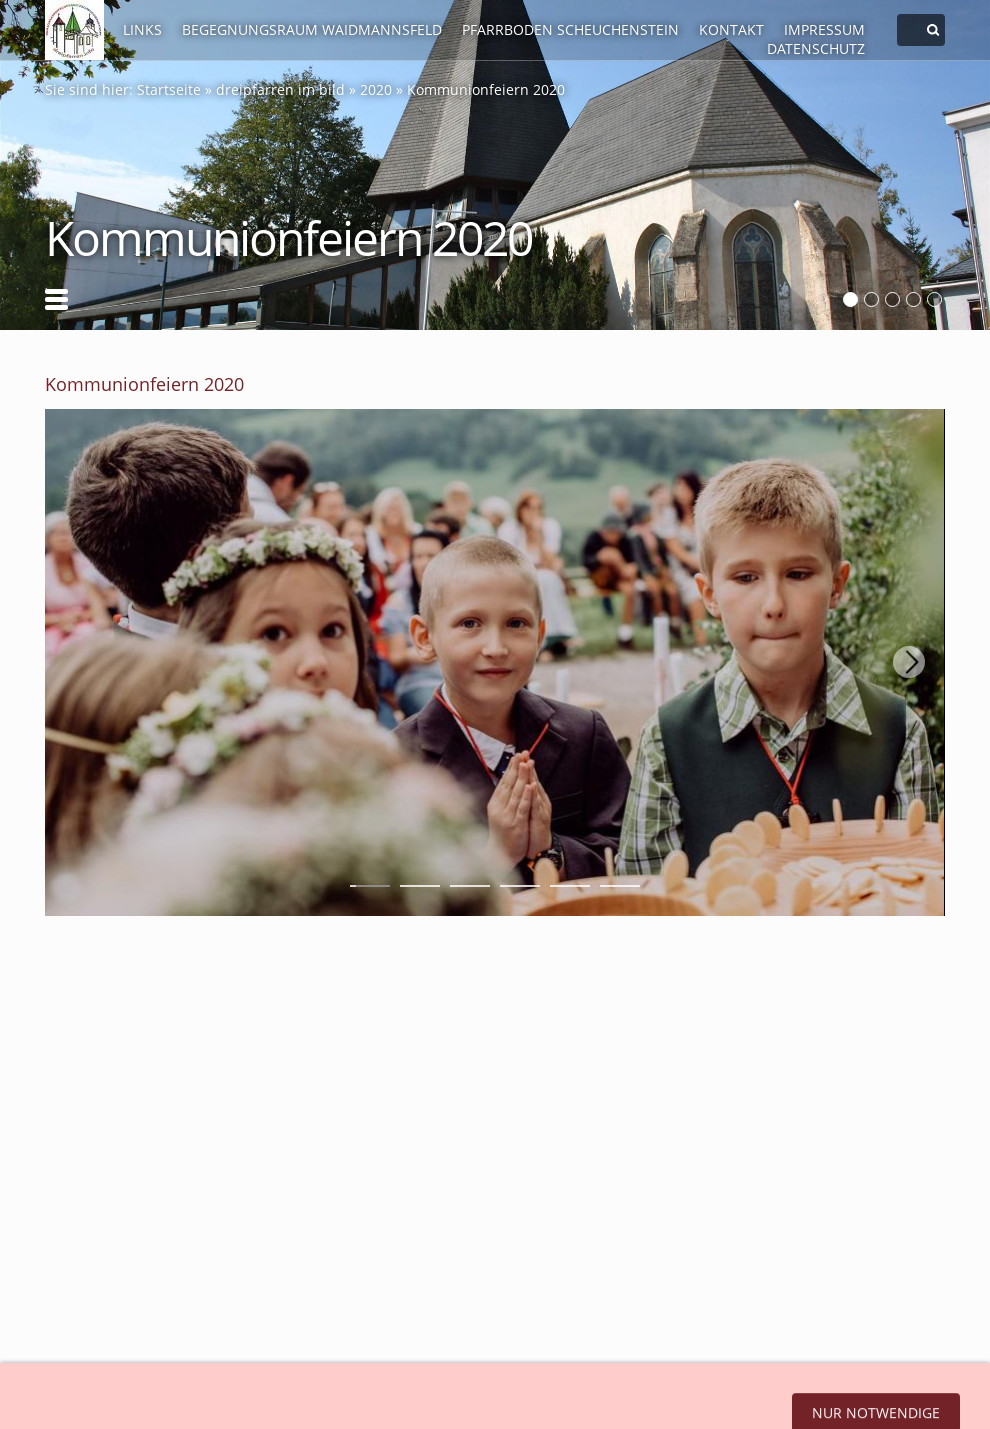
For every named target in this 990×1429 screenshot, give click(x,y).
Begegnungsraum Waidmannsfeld (312, 29)
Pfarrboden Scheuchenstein (570, 29)
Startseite (169, 89)
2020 (376, 89)
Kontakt (731, 29)
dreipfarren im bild (280, 89)
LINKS (142, 29)
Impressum (824, 29)
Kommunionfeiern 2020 (486, 89)
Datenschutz (816, 48)
